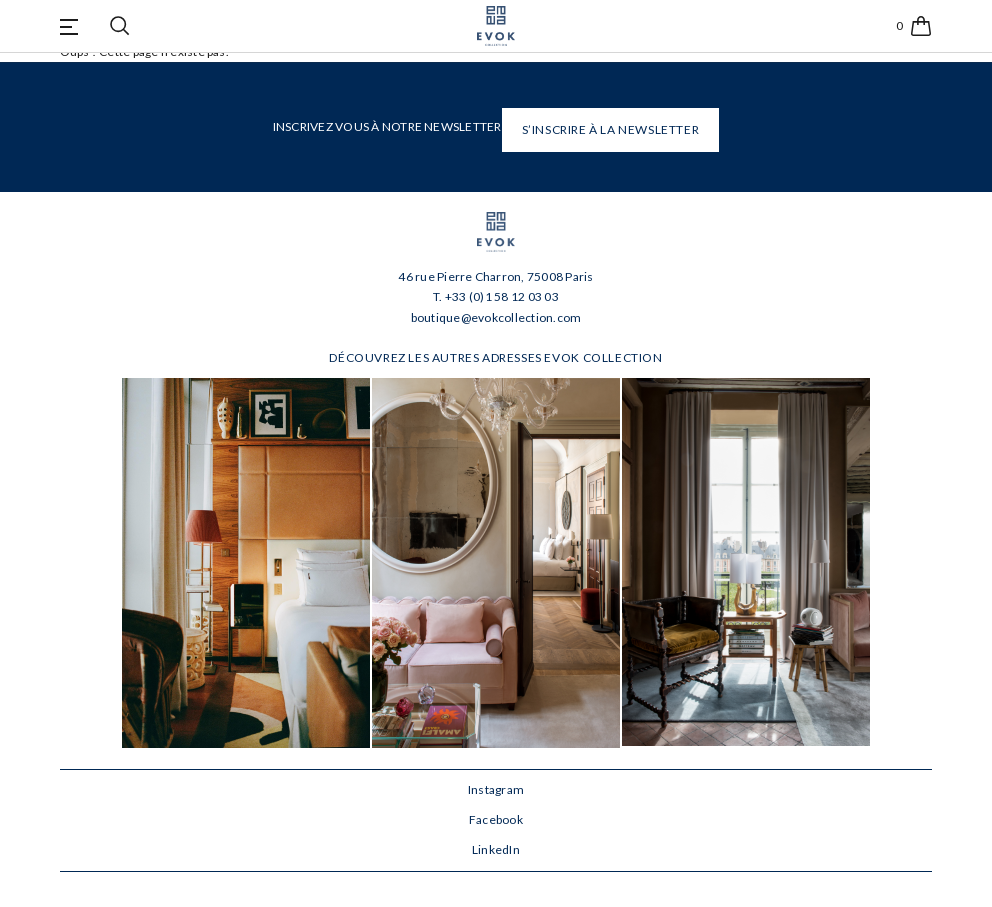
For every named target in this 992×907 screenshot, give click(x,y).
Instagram (496, 789)
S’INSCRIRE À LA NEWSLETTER (611, 129)
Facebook (496, 819)
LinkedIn (496, 849)
